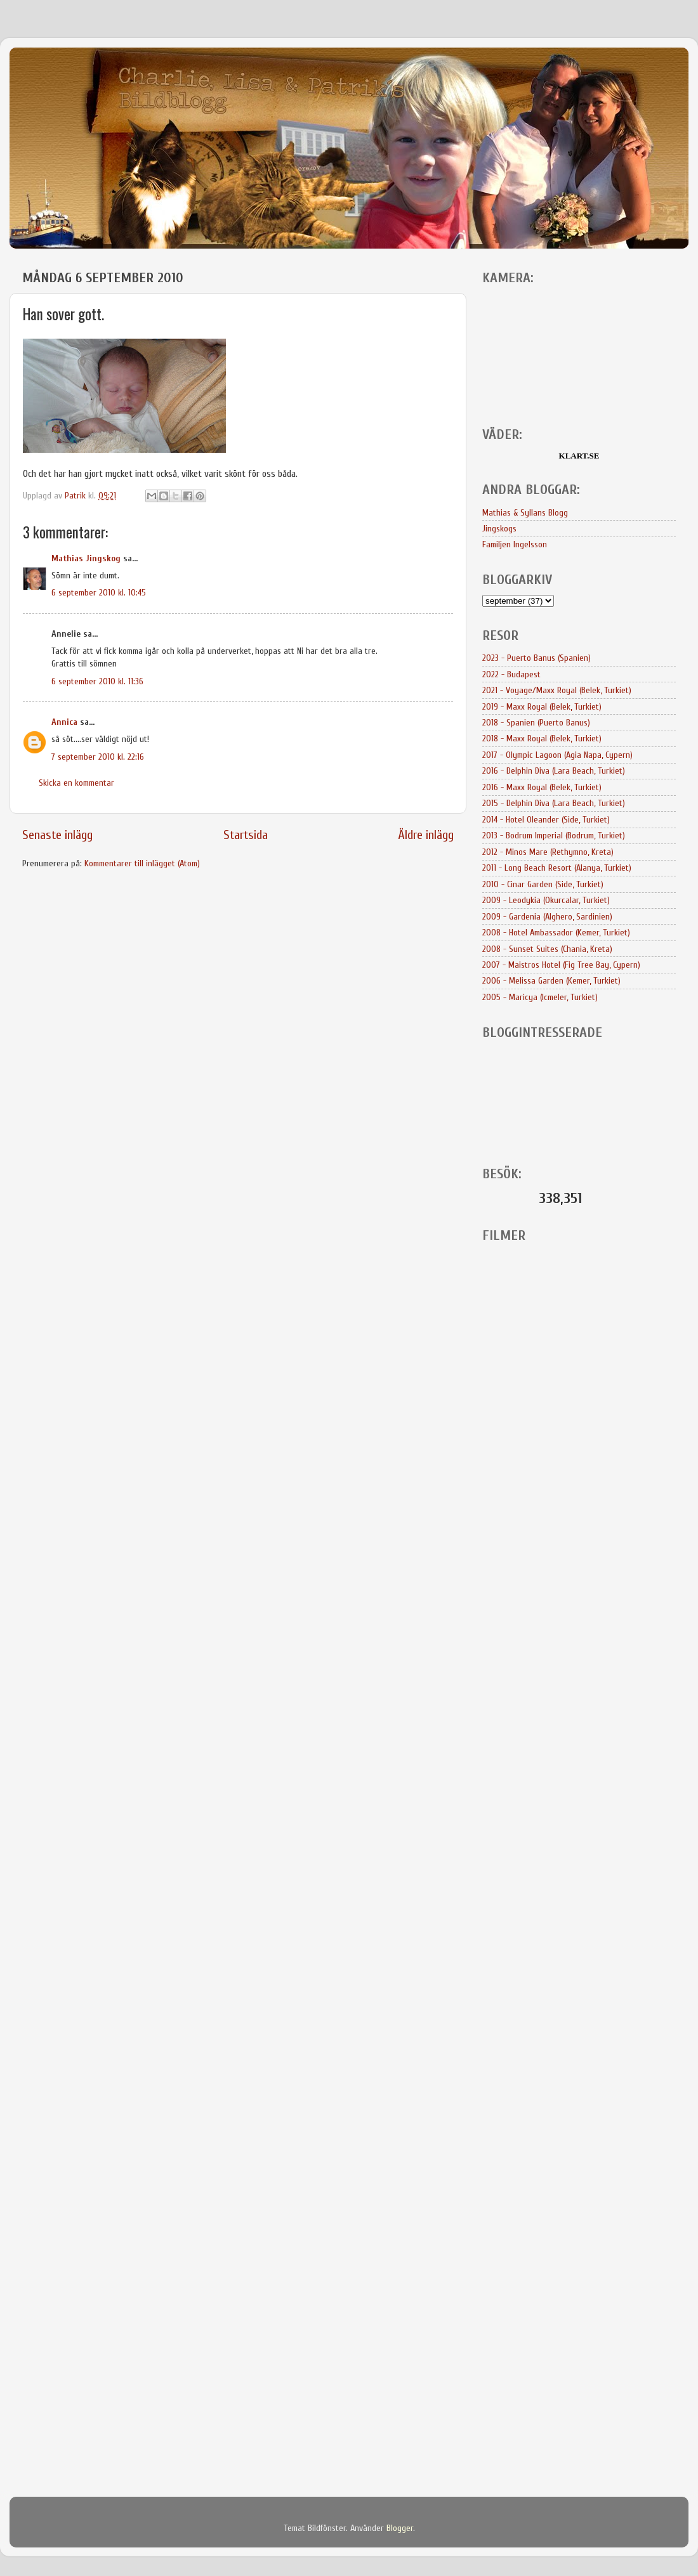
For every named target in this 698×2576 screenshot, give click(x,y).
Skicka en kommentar (76, 782)
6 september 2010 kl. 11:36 (97, 681)
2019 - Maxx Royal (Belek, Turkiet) (542, 706)
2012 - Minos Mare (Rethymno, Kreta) (548, 852)
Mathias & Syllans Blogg (525, 512)
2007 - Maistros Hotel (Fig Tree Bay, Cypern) (561, 964)
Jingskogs (499, 528)
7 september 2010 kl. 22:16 (97, 756)
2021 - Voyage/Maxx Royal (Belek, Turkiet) (556, 690)
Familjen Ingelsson (514, 544)
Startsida (245, 835)
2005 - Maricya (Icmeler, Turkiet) (540, 997)
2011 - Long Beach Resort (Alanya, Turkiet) (556, 867)
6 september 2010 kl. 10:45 (98, 592)
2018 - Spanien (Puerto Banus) (536, 722)
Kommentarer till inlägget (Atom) (142, 863)
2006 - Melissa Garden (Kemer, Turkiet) (551, 980)
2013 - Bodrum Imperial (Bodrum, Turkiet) (553, 835)
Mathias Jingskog (86, 558)
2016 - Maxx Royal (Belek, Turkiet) (542, 787)
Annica (64, 722)
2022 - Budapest (511, 674)
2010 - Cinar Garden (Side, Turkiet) (542, 884)
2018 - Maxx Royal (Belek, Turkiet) (542, 738)
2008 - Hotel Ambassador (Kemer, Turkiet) (556, 932)
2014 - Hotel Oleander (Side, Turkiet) (546, 819)
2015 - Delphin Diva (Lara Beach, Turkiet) (553, 803)
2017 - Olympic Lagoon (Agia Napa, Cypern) (557, 755)
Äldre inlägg (426, 835)
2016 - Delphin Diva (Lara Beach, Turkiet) (553, 770)
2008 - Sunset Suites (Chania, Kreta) (547, 949)
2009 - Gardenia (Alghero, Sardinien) (547, 916)
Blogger (399, 2528)
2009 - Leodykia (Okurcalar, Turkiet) (546, 900)
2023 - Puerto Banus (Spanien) (536, 658)
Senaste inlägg (57, 835)
